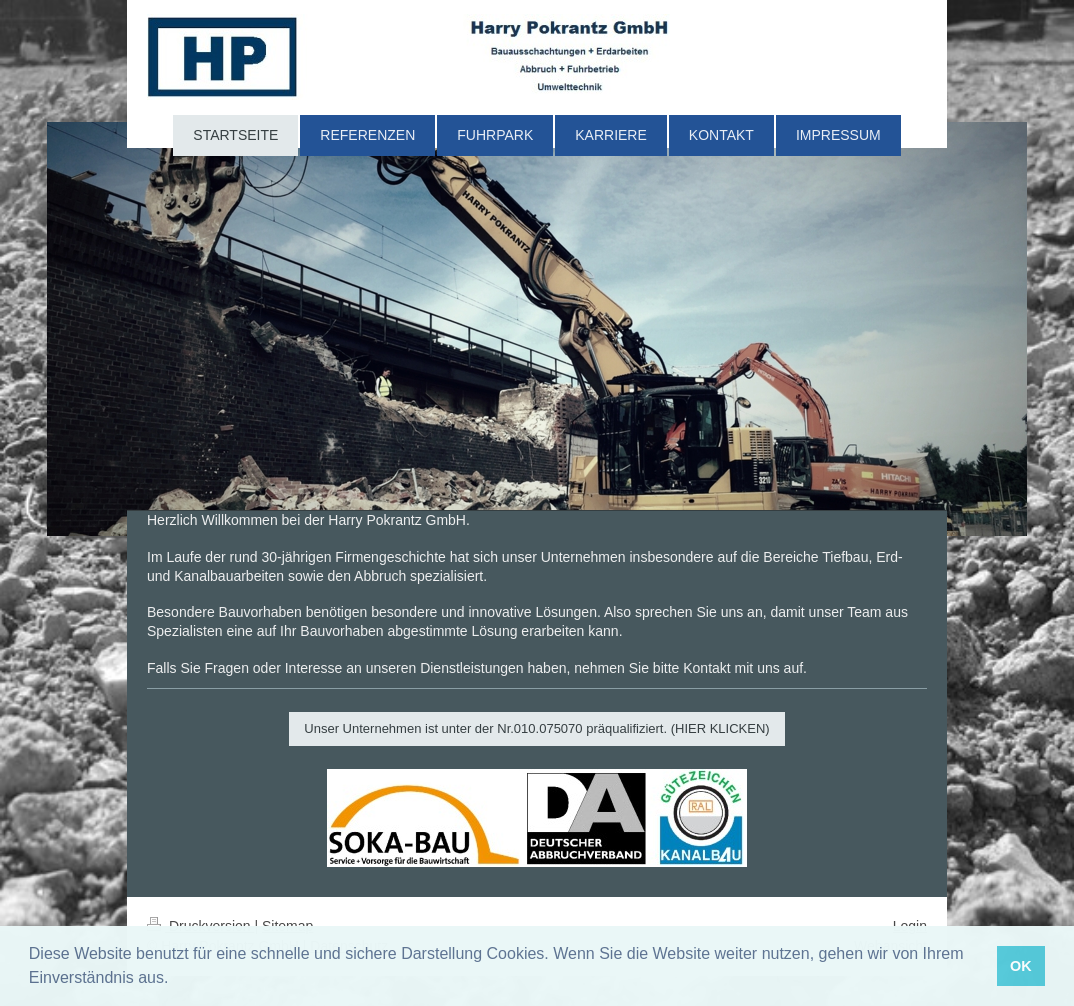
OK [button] (1021, 966)
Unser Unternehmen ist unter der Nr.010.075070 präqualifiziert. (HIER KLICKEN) (536, 728)
